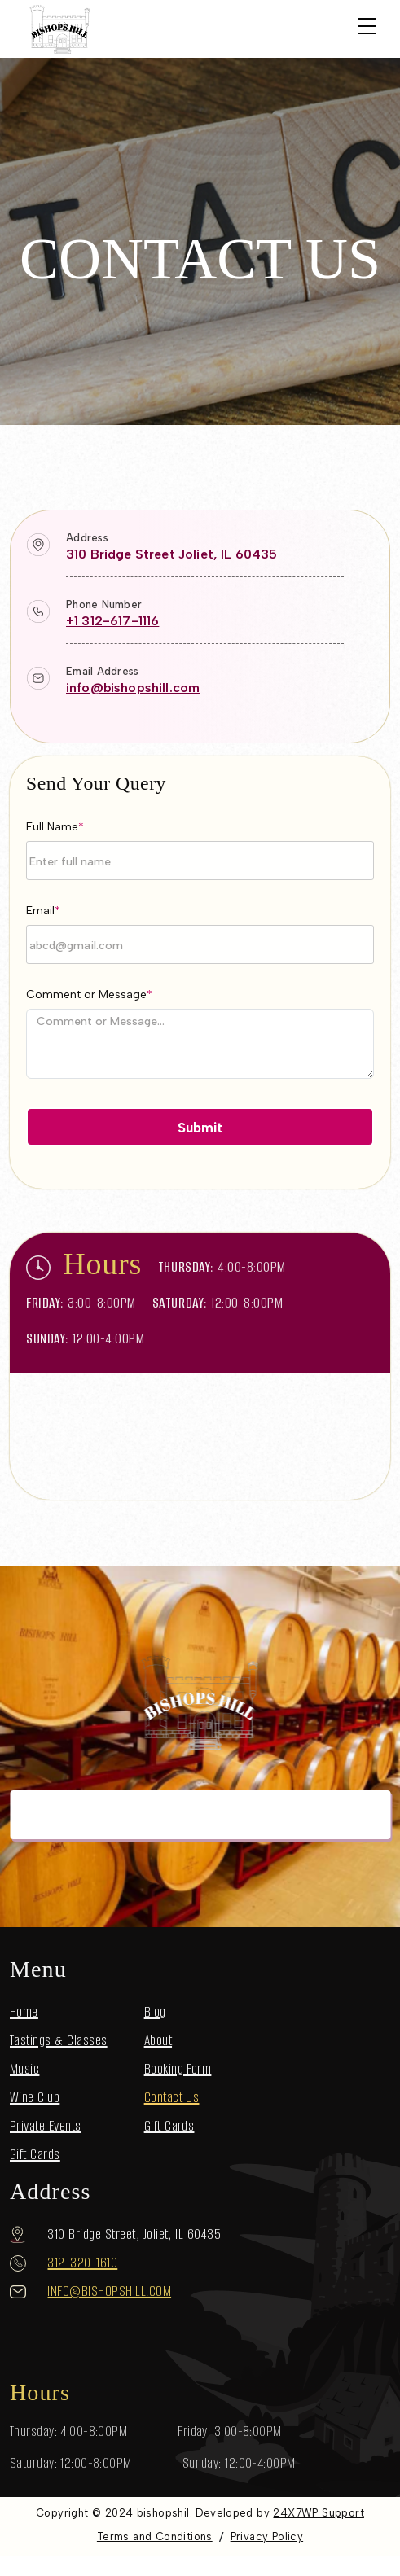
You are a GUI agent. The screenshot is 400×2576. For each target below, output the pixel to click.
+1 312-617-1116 (112, 621)
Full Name (55, 827)
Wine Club (34, 2097)
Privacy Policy (267, 2536)
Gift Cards (35, 2154)
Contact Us (172, 2097)
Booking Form (178, 2069)
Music (24, 2069)
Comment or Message (89, 994)
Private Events (45, 2126)
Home (24, 2012)
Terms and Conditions (155, 2536)
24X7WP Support (318, 2513)
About (158, 2040)
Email (43, 911)
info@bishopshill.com (133, 687)
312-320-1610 (82, 2262)
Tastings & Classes (59, 2040)
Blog (155, 2012)
